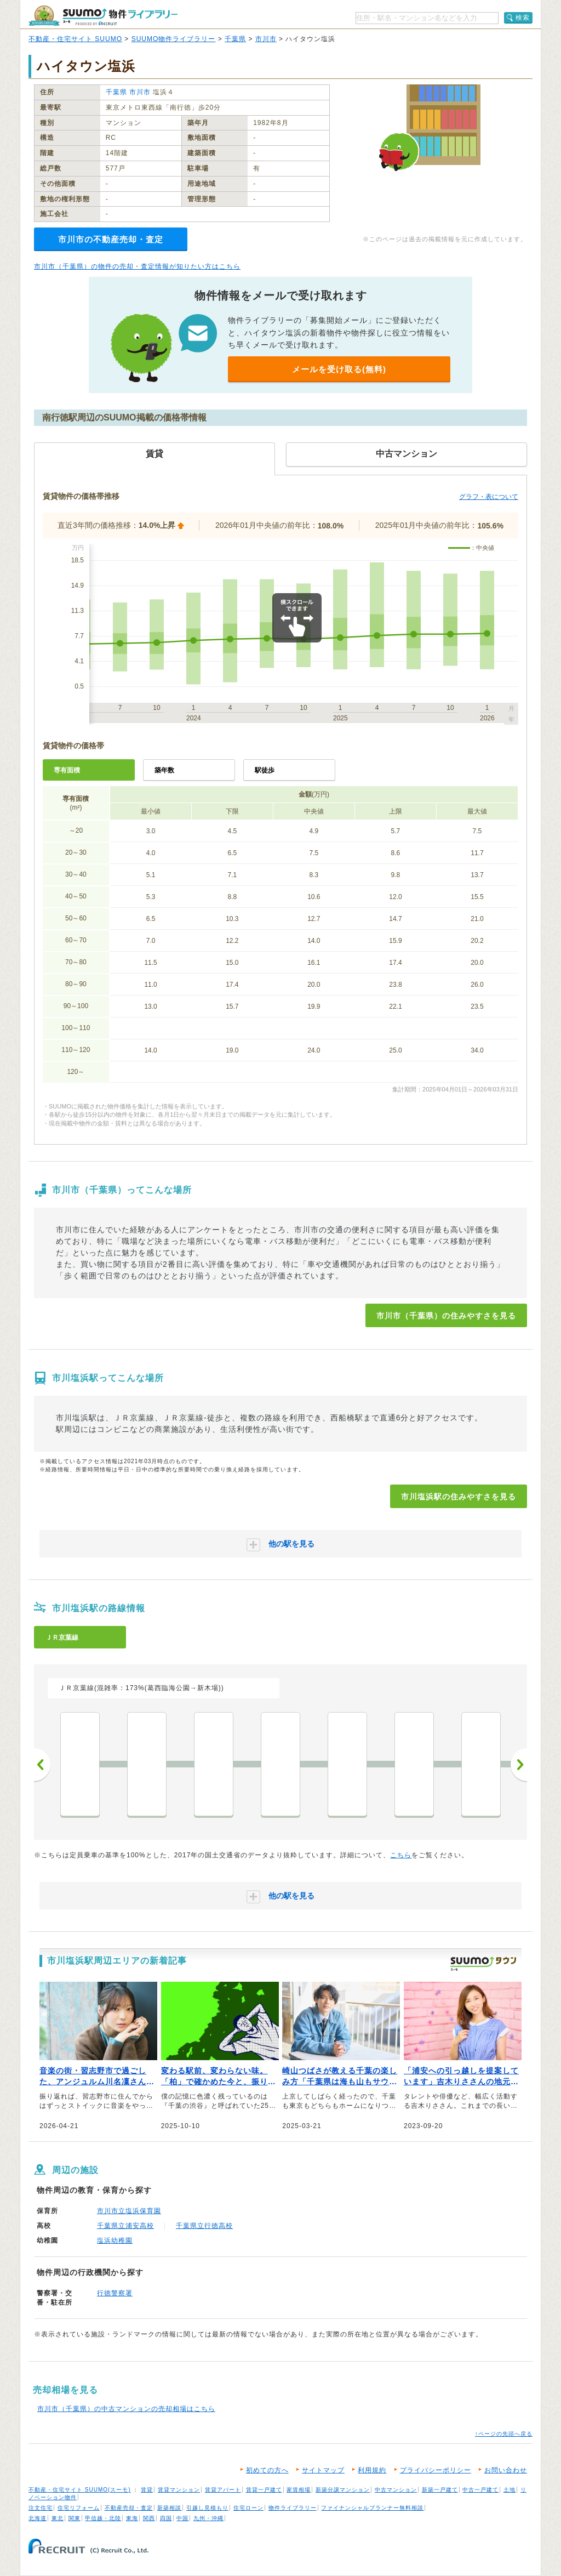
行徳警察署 (115, 2293)
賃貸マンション (179, 2490)
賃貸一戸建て (264, 2490)
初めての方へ (267, 2470)
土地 (509, 2490)
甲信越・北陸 (103, 2518)
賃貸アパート (223, 2490)
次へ (519, 1765)
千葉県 (235, 39)
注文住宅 (40, 2508)
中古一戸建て (480, 2490)
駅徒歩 (264, 770)
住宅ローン (248, 2508)
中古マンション (396, 2490)
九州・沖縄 (208, 2518)
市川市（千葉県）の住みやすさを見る (446, 1315)
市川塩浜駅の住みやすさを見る (458, 1496)
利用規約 (372, 2470)
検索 (523, 17)
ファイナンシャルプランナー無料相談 (372, 2508)
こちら (400, 1855)
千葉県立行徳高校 (204, 2226)
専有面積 (67, 770)
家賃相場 (299, 2490)
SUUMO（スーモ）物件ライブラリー (103, 15)
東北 (57, 2518)
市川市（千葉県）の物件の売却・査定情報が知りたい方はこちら (137, 266)
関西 (149, 2518)
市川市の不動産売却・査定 (110, 239)
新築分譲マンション (343, 2490)
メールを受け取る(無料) (339, 369)
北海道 (37, 2518)
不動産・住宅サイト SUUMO (75, 39)
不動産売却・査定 (129, 2508)
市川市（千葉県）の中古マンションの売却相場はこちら (126, 2409)
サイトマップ (323, 2470)
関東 (74, 2518)
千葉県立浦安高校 (125, 2226)
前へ (42, 1765)
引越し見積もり (207, 2508)
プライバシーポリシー (435, 2470)
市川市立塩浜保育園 (129, 2211)
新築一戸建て (440, 2490)
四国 (166, 2518)
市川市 (266, 39)
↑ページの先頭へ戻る (504, 2434)
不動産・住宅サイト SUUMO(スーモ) (79, 2490)
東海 (132, 2518)
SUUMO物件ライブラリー (173, 39)
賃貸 (147, 2490)
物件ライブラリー (292, 2508)
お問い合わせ (505, 2470)
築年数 (164, 770)
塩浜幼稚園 (115, 2240)
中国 (182, 2518)
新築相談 (169, 2508)
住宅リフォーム (79, 2508)
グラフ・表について (488, 497)
